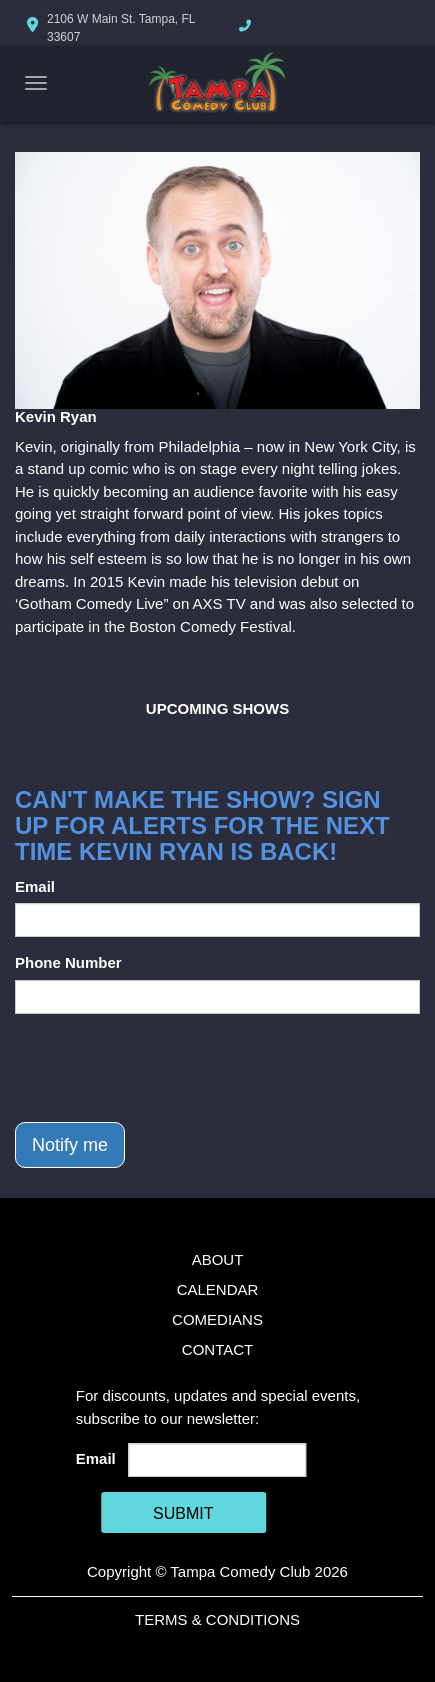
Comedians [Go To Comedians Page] (217, 1319)
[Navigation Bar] (36, 83)
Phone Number (68, 962)
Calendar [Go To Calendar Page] (218, 1289)
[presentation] (167, 1068)
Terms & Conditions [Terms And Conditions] (217, 1619)
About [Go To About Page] (218, 1259)
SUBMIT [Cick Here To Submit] (183, 1513)
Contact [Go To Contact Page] (217, 1349)
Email (35, 886)
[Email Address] (217, 1460)
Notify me (70, 1145)
